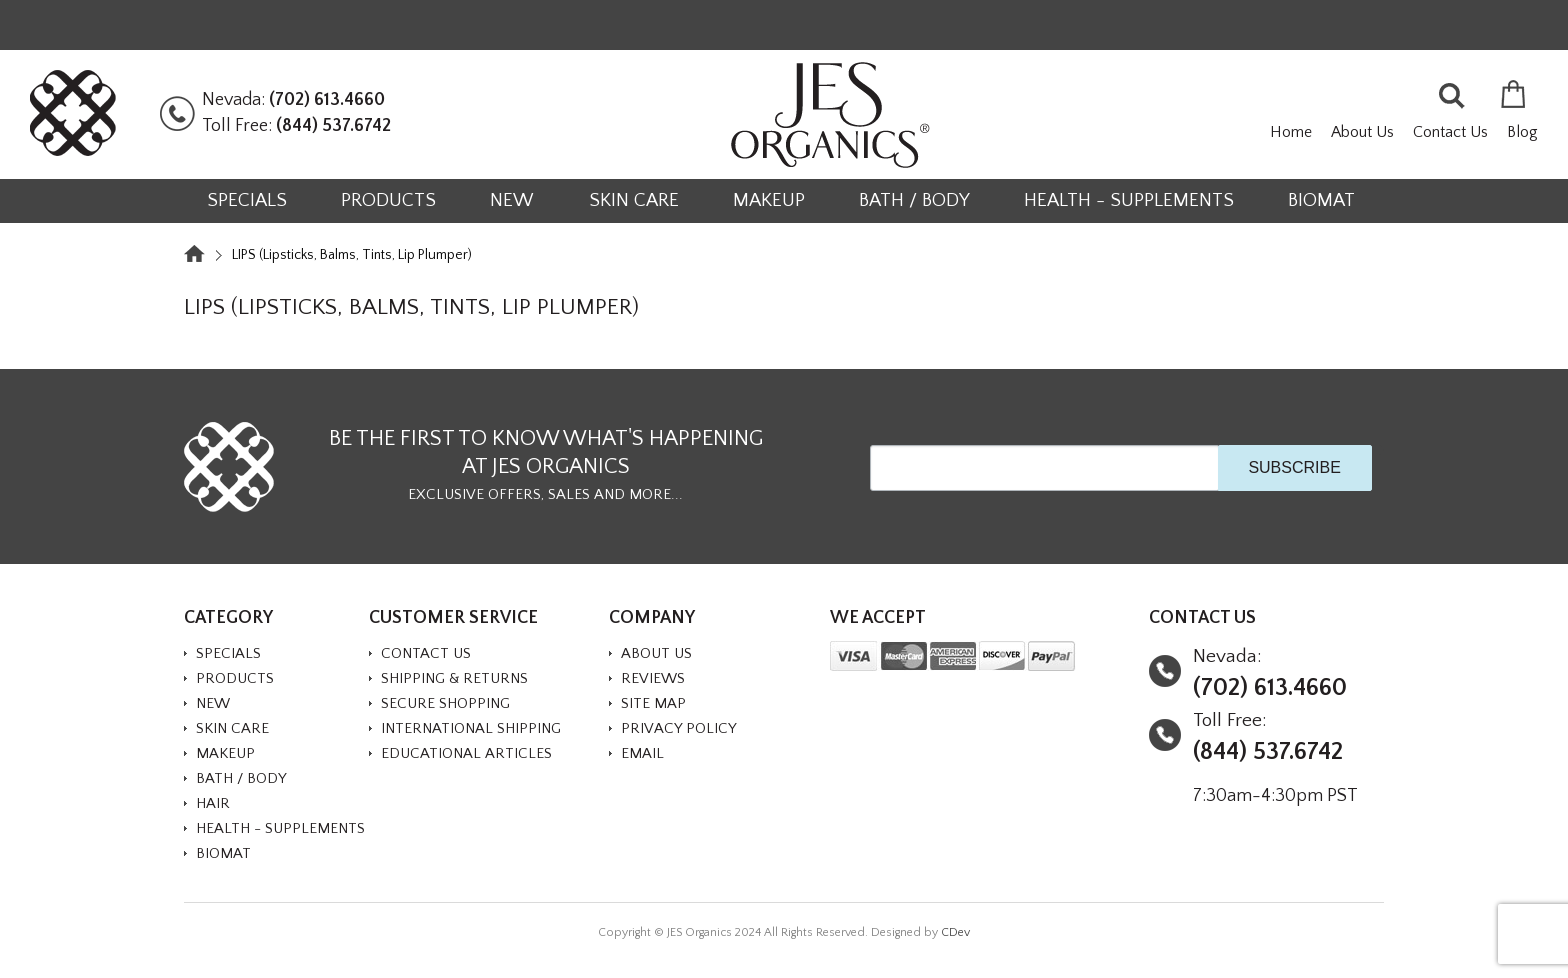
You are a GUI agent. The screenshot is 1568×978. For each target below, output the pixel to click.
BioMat (1321, 200)
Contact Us (1450, 132)
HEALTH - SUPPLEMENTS (1129, 200)
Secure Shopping (445, 703)
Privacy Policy (679, 728)
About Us (1362, 132)
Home (1291, 132)
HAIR (213, 803)
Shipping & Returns (454, 678)
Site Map (653, 703)
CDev (955, 932)
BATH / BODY (914, 200)
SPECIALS (247, 200)
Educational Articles (466, 753)
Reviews (653, 678)
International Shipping (471, 728)
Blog (1522, 132)
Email (642, 753)
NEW (512, 200)
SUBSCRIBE (1294, 467)
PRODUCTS (388, 200)
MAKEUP (769, 200)
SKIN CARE (634, 200)
